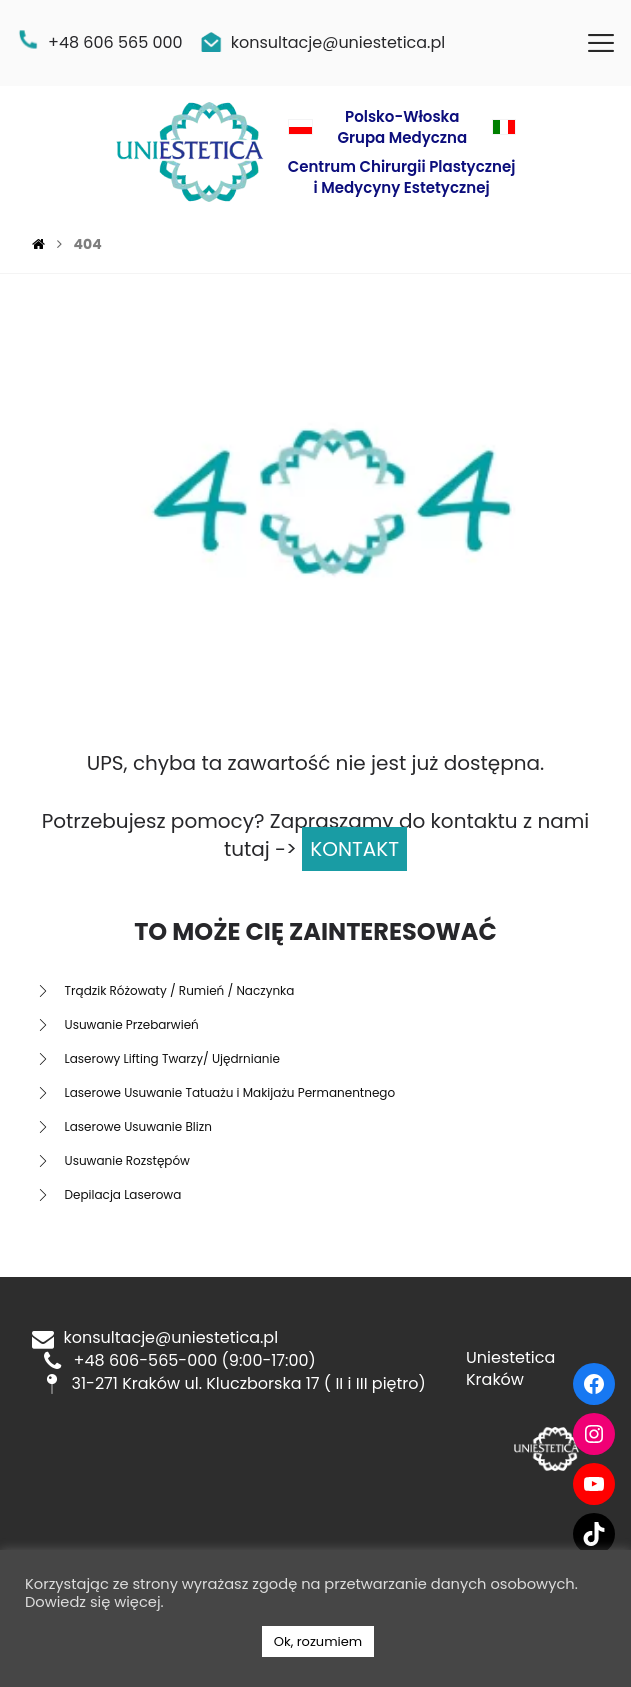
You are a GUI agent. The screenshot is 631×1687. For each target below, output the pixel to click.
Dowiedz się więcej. (94, 1602)
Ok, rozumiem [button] (318, 1641)
